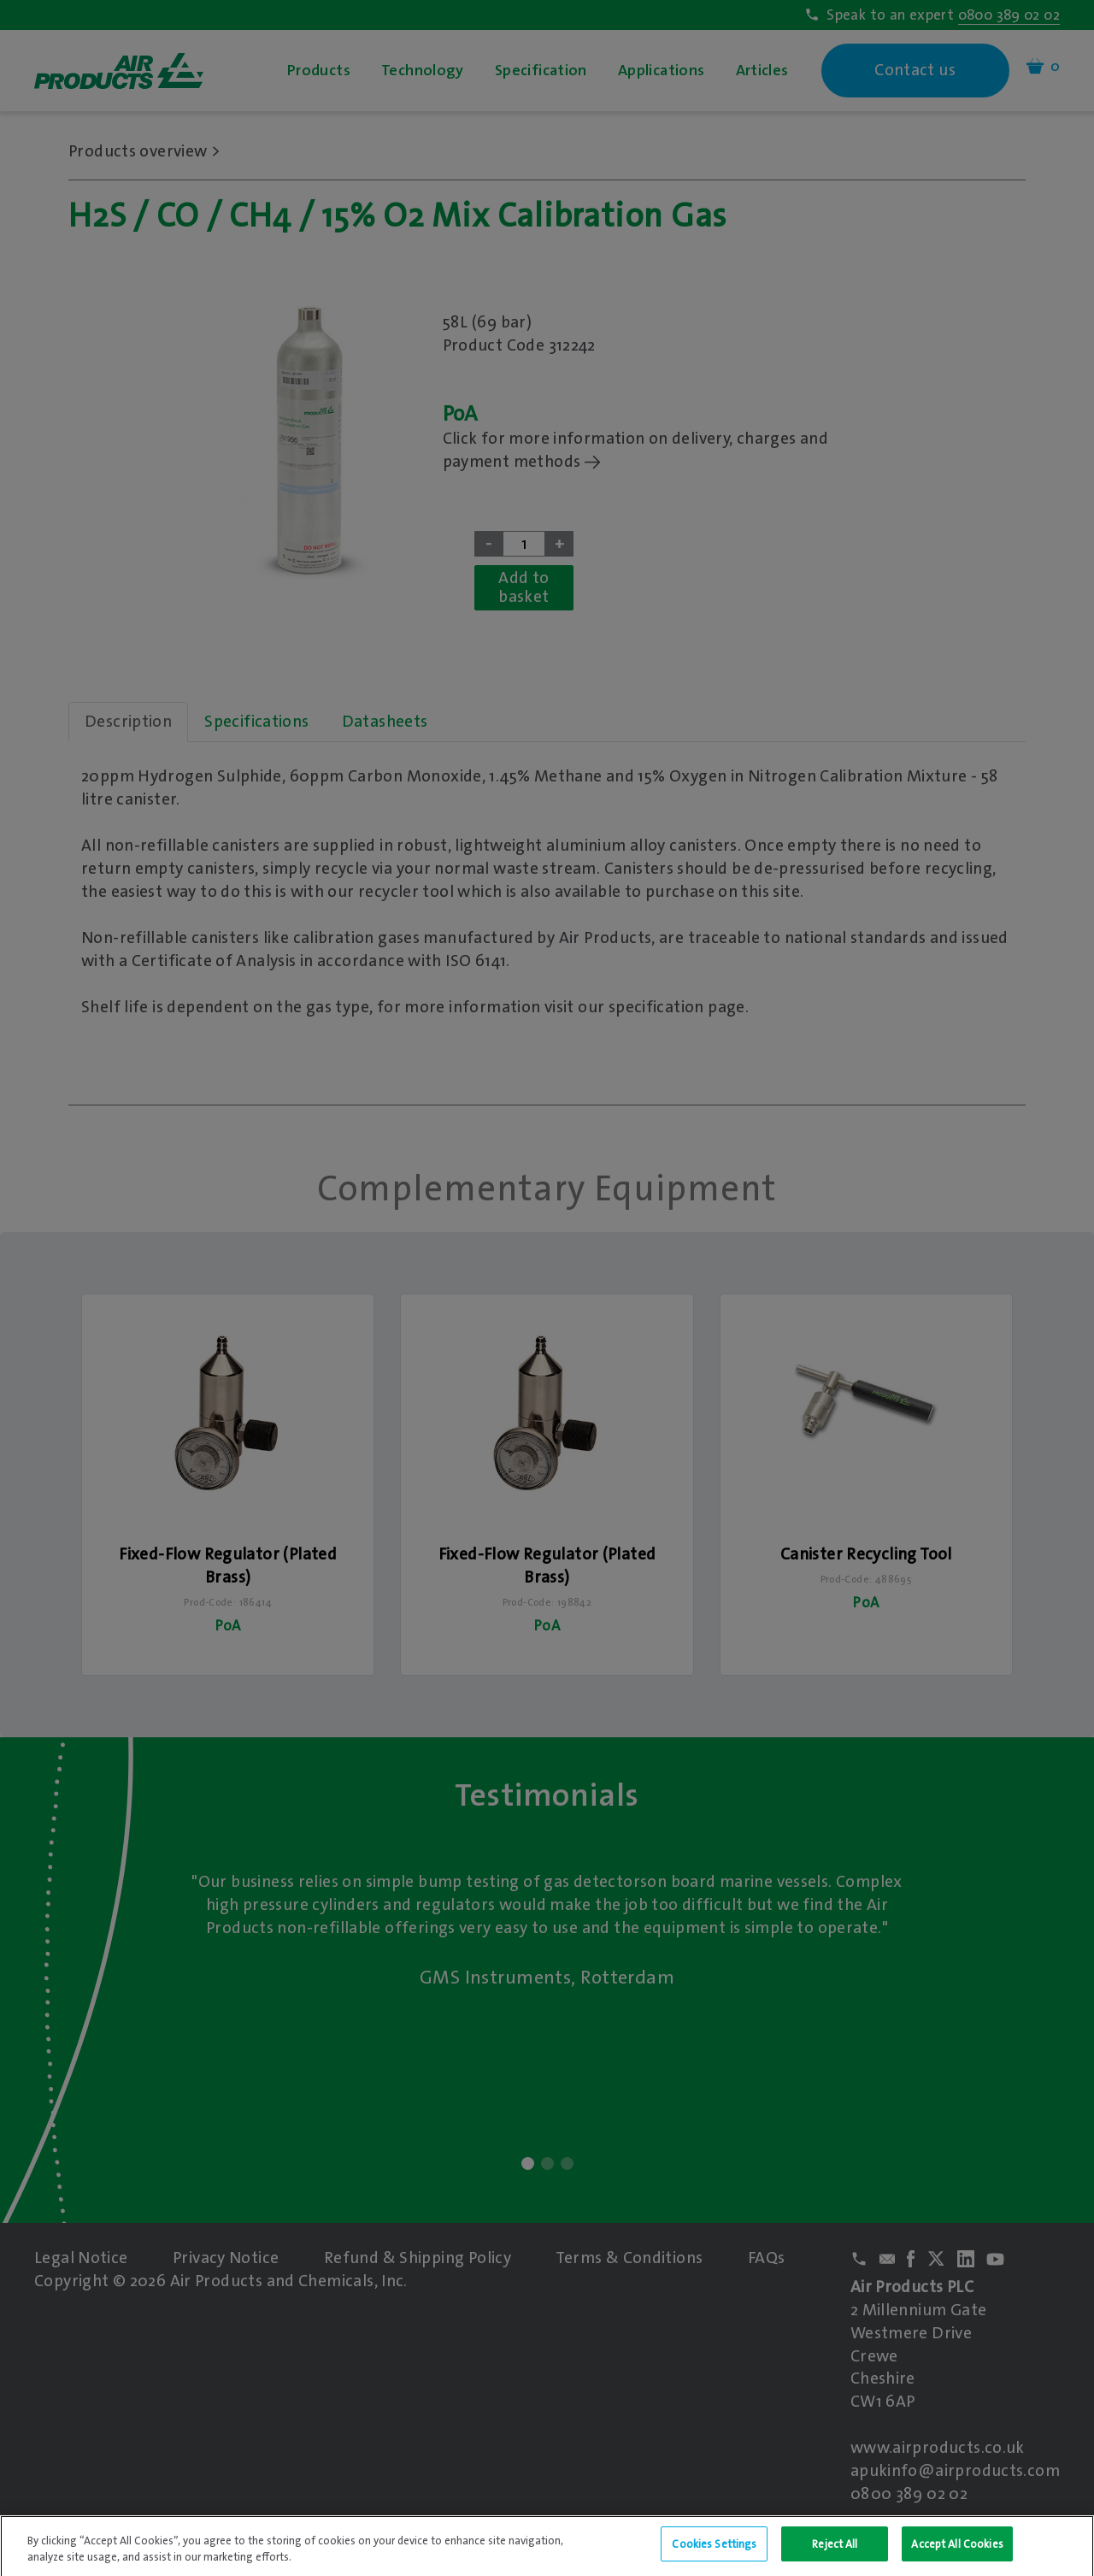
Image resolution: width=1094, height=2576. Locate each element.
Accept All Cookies (957, 2556)
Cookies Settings (714, 2556)
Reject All (834, 2556)
